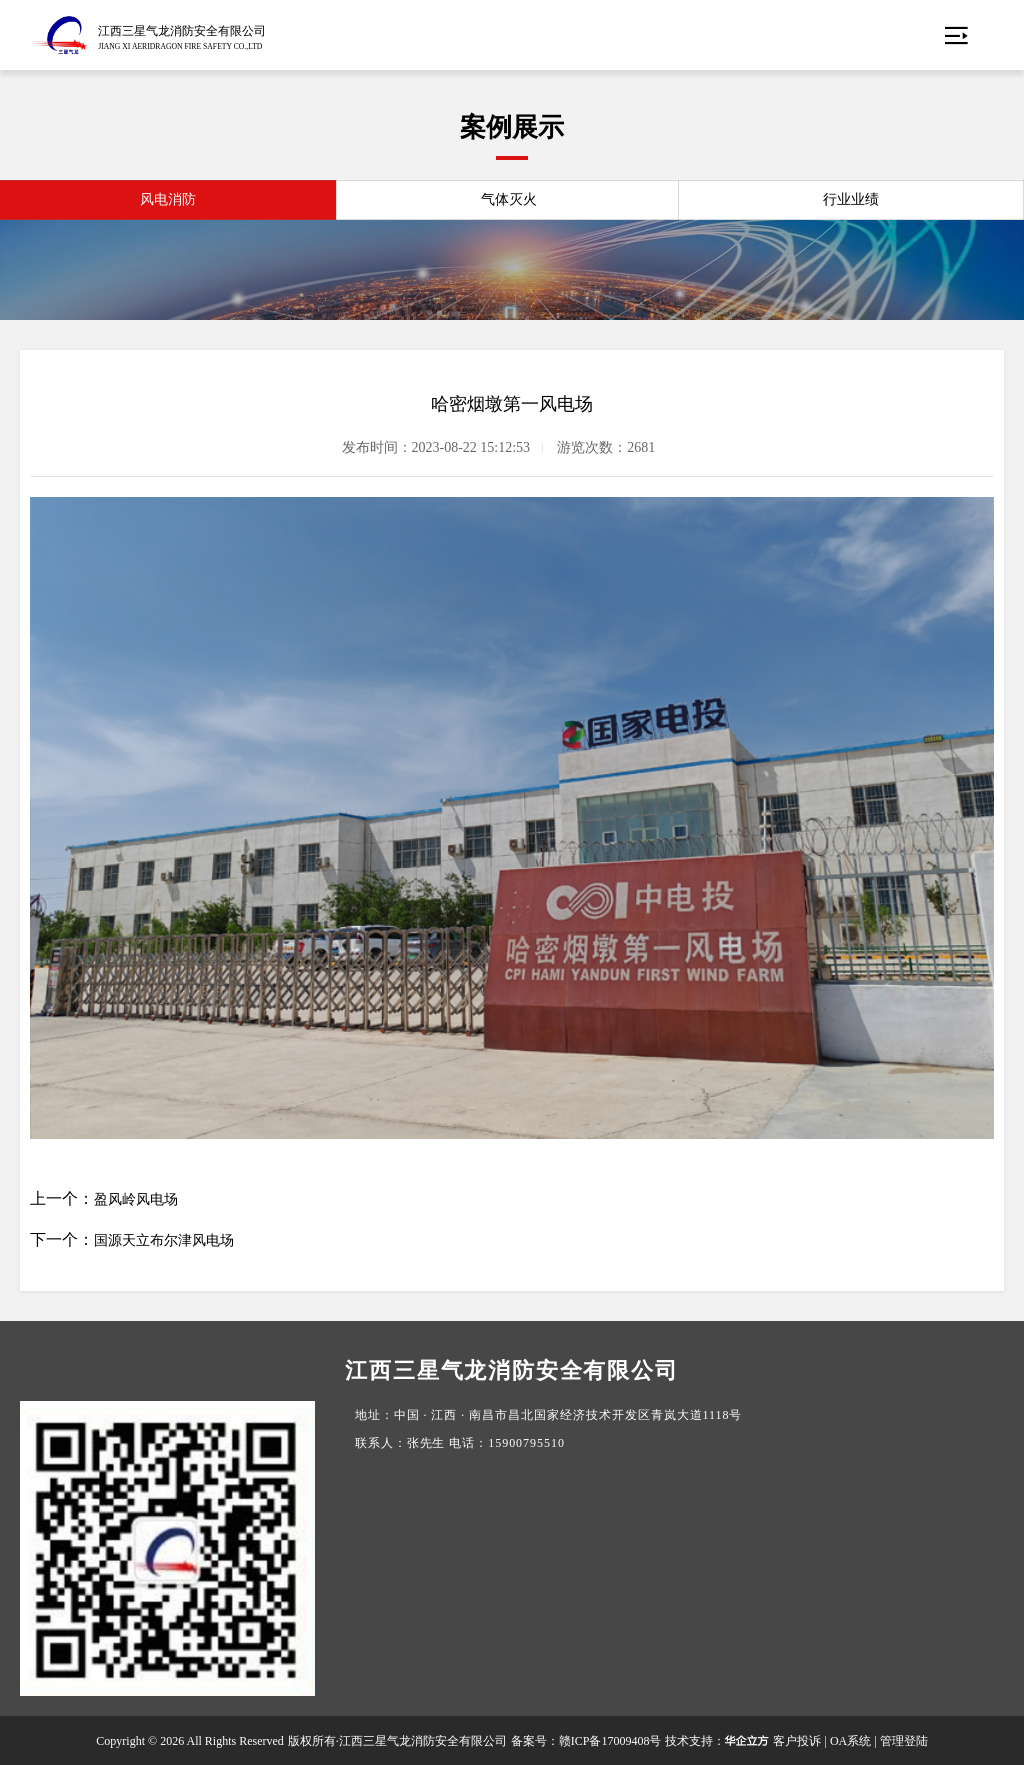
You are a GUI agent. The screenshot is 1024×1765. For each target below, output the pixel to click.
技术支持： (717, 1741)
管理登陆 (904, 1741)
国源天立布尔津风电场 (164, 1240)
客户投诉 (797, 1741)
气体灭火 (509, 199)
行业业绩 (851, 199)
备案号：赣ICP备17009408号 (586, 1741)
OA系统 (850, 1741)
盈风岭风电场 (136, 1199)
